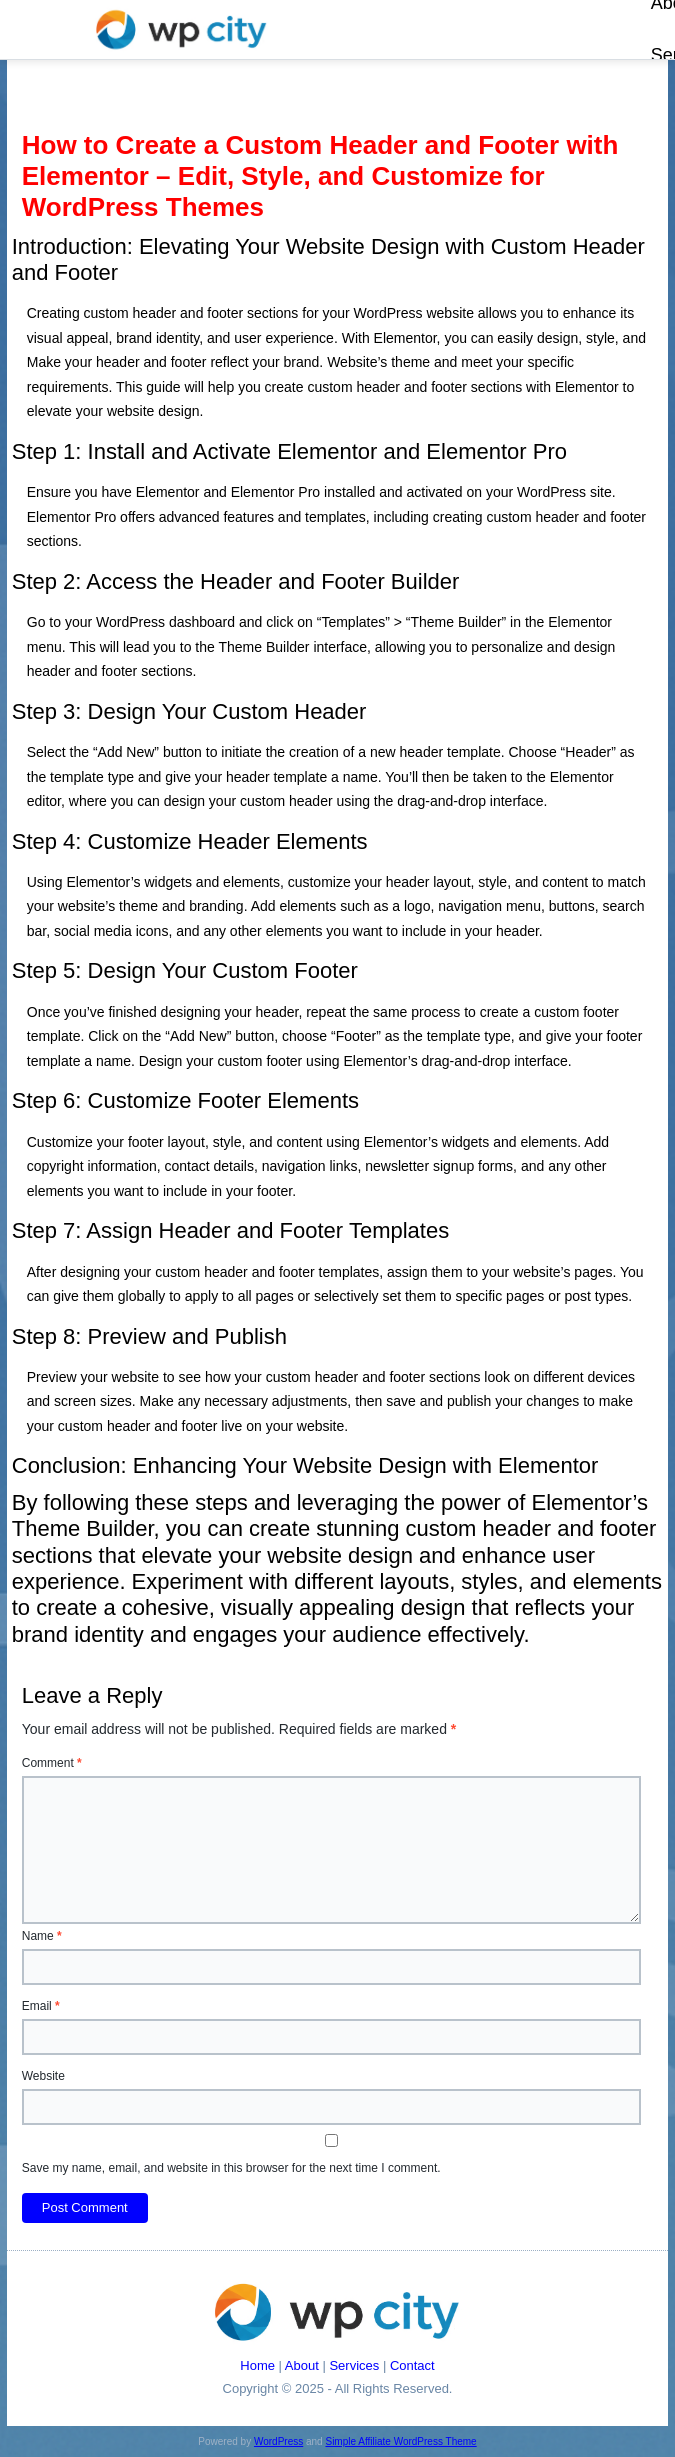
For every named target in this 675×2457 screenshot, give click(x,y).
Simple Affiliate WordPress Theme (400, 2441)
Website (43, 2076)
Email (41, 2006)
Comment (52, 1763)
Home (257, 2365)
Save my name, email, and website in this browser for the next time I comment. (231, 2168)
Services (354, 2365)
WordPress (278, 2441)
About (302, 2365)
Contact (412, 2365)
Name (42, 1936)
